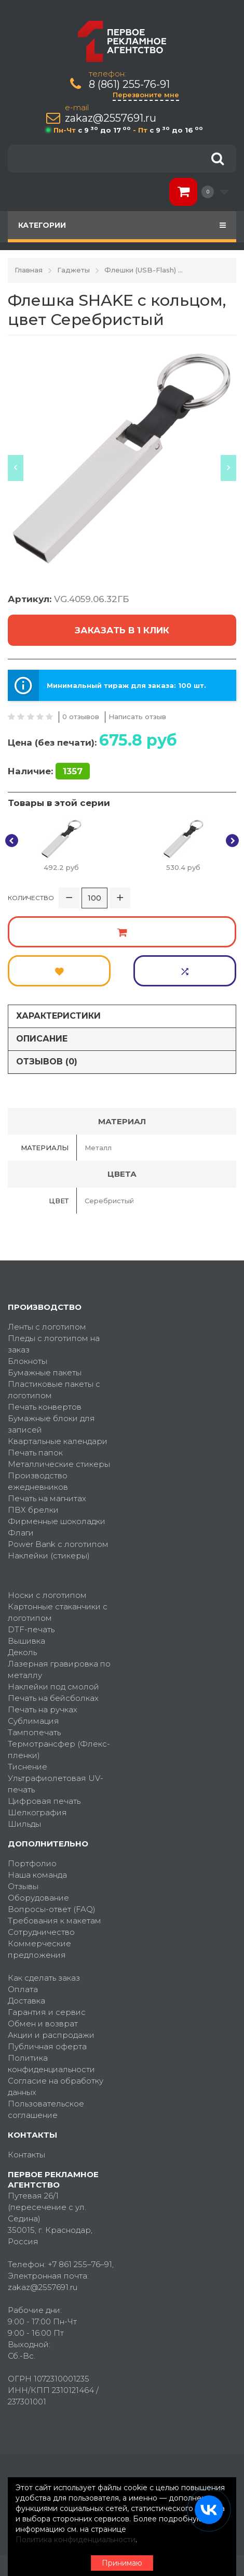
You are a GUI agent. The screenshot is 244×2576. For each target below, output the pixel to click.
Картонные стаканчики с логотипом (57, 1612)
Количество (31, 898)
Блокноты (27, 1361)
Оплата (23, 1989)
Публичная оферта (47, 2046)
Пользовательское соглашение (46, 2109)
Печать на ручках (42, 1709)
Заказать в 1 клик (122, 630)
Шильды (24, 1824)
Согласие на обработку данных (55, 2086)
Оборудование (38, 1898)
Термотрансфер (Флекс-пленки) (59, 1749)
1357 (73, 771)
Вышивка (26, 1641)
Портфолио (32, 1863)
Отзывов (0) (46, 1061)
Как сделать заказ (44, 1978)
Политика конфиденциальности (51, 2063)
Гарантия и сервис (47, 2012)
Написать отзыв (137, 716)
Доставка (26, 2001)
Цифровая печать (44, 1801)
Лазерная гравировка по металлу (59, 1669)
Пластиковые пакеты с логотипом (54, 1389)
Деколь (22, 1652)
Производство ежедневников (38, 1481)
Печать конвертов (45, 1407)
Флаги (21, 1533)
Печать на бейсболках (53, 1698)
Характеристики (58, 1016)
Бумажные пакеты (45, 1372)
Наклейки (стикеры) (49, 1555)
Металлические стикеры (59, 1464)
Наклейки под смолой (53, 1687)
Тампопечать (34, 1732)
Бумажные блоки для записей (51, 1424)
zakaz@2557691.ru (110, 118)
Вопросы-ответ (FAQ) (52, 1909)
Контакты (26, 2154)
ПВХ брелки (33, 1510)
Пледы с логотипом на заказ (54, 1344)
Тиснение (27, 1767)
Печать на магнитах (47, 1498)
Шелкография (37, 1812)
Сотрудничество (41, 1932)
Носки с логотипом (47, 1595)
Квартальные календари (57, 1441)
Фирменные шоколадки (56, 1521)
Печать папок (35, 1453)
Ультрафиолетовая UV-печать (55, 1783)
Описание (41, 1039)
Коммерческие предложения (39, 1949)
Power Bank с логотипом (58, 1544)
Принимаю (122, 2563)
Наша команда (37, 1875)
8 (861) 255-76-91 (129, 84)
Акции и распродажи (51, 2035)
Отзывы (23, 1886)
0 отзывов (80, 716)
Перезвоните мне (146, 94)
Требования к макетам (54, 1921)
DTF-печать (31, 1629)
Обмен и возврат (43, 2023)
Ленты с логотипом (47, 1327)
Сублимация (33, 1721)
